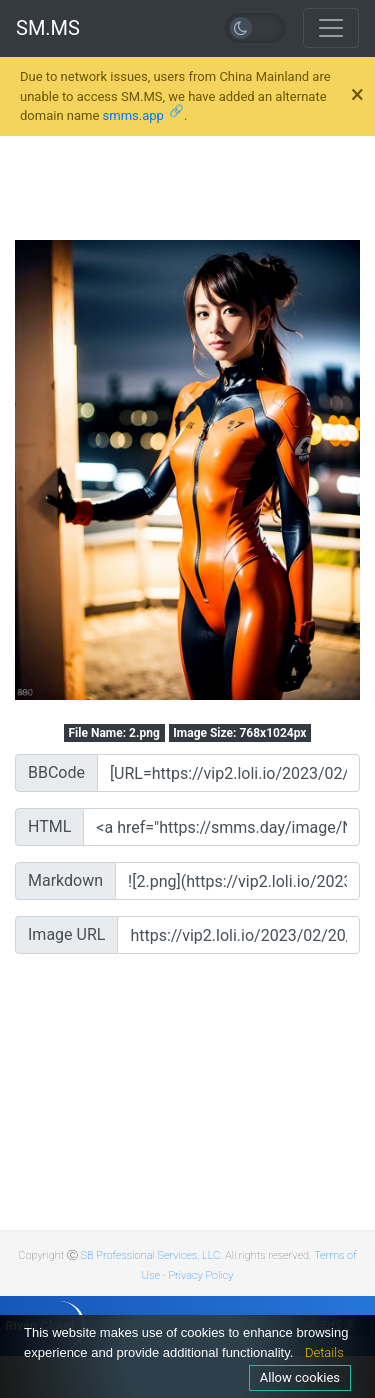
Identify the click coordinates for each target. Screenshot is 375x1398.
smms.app (133, 115)
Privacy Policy (200, 1275)
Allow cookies (300, 1377)
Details (324, 1352)
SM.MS (48, 28)
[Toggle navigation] (331, 28)
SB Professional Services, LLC (151, 1255)
